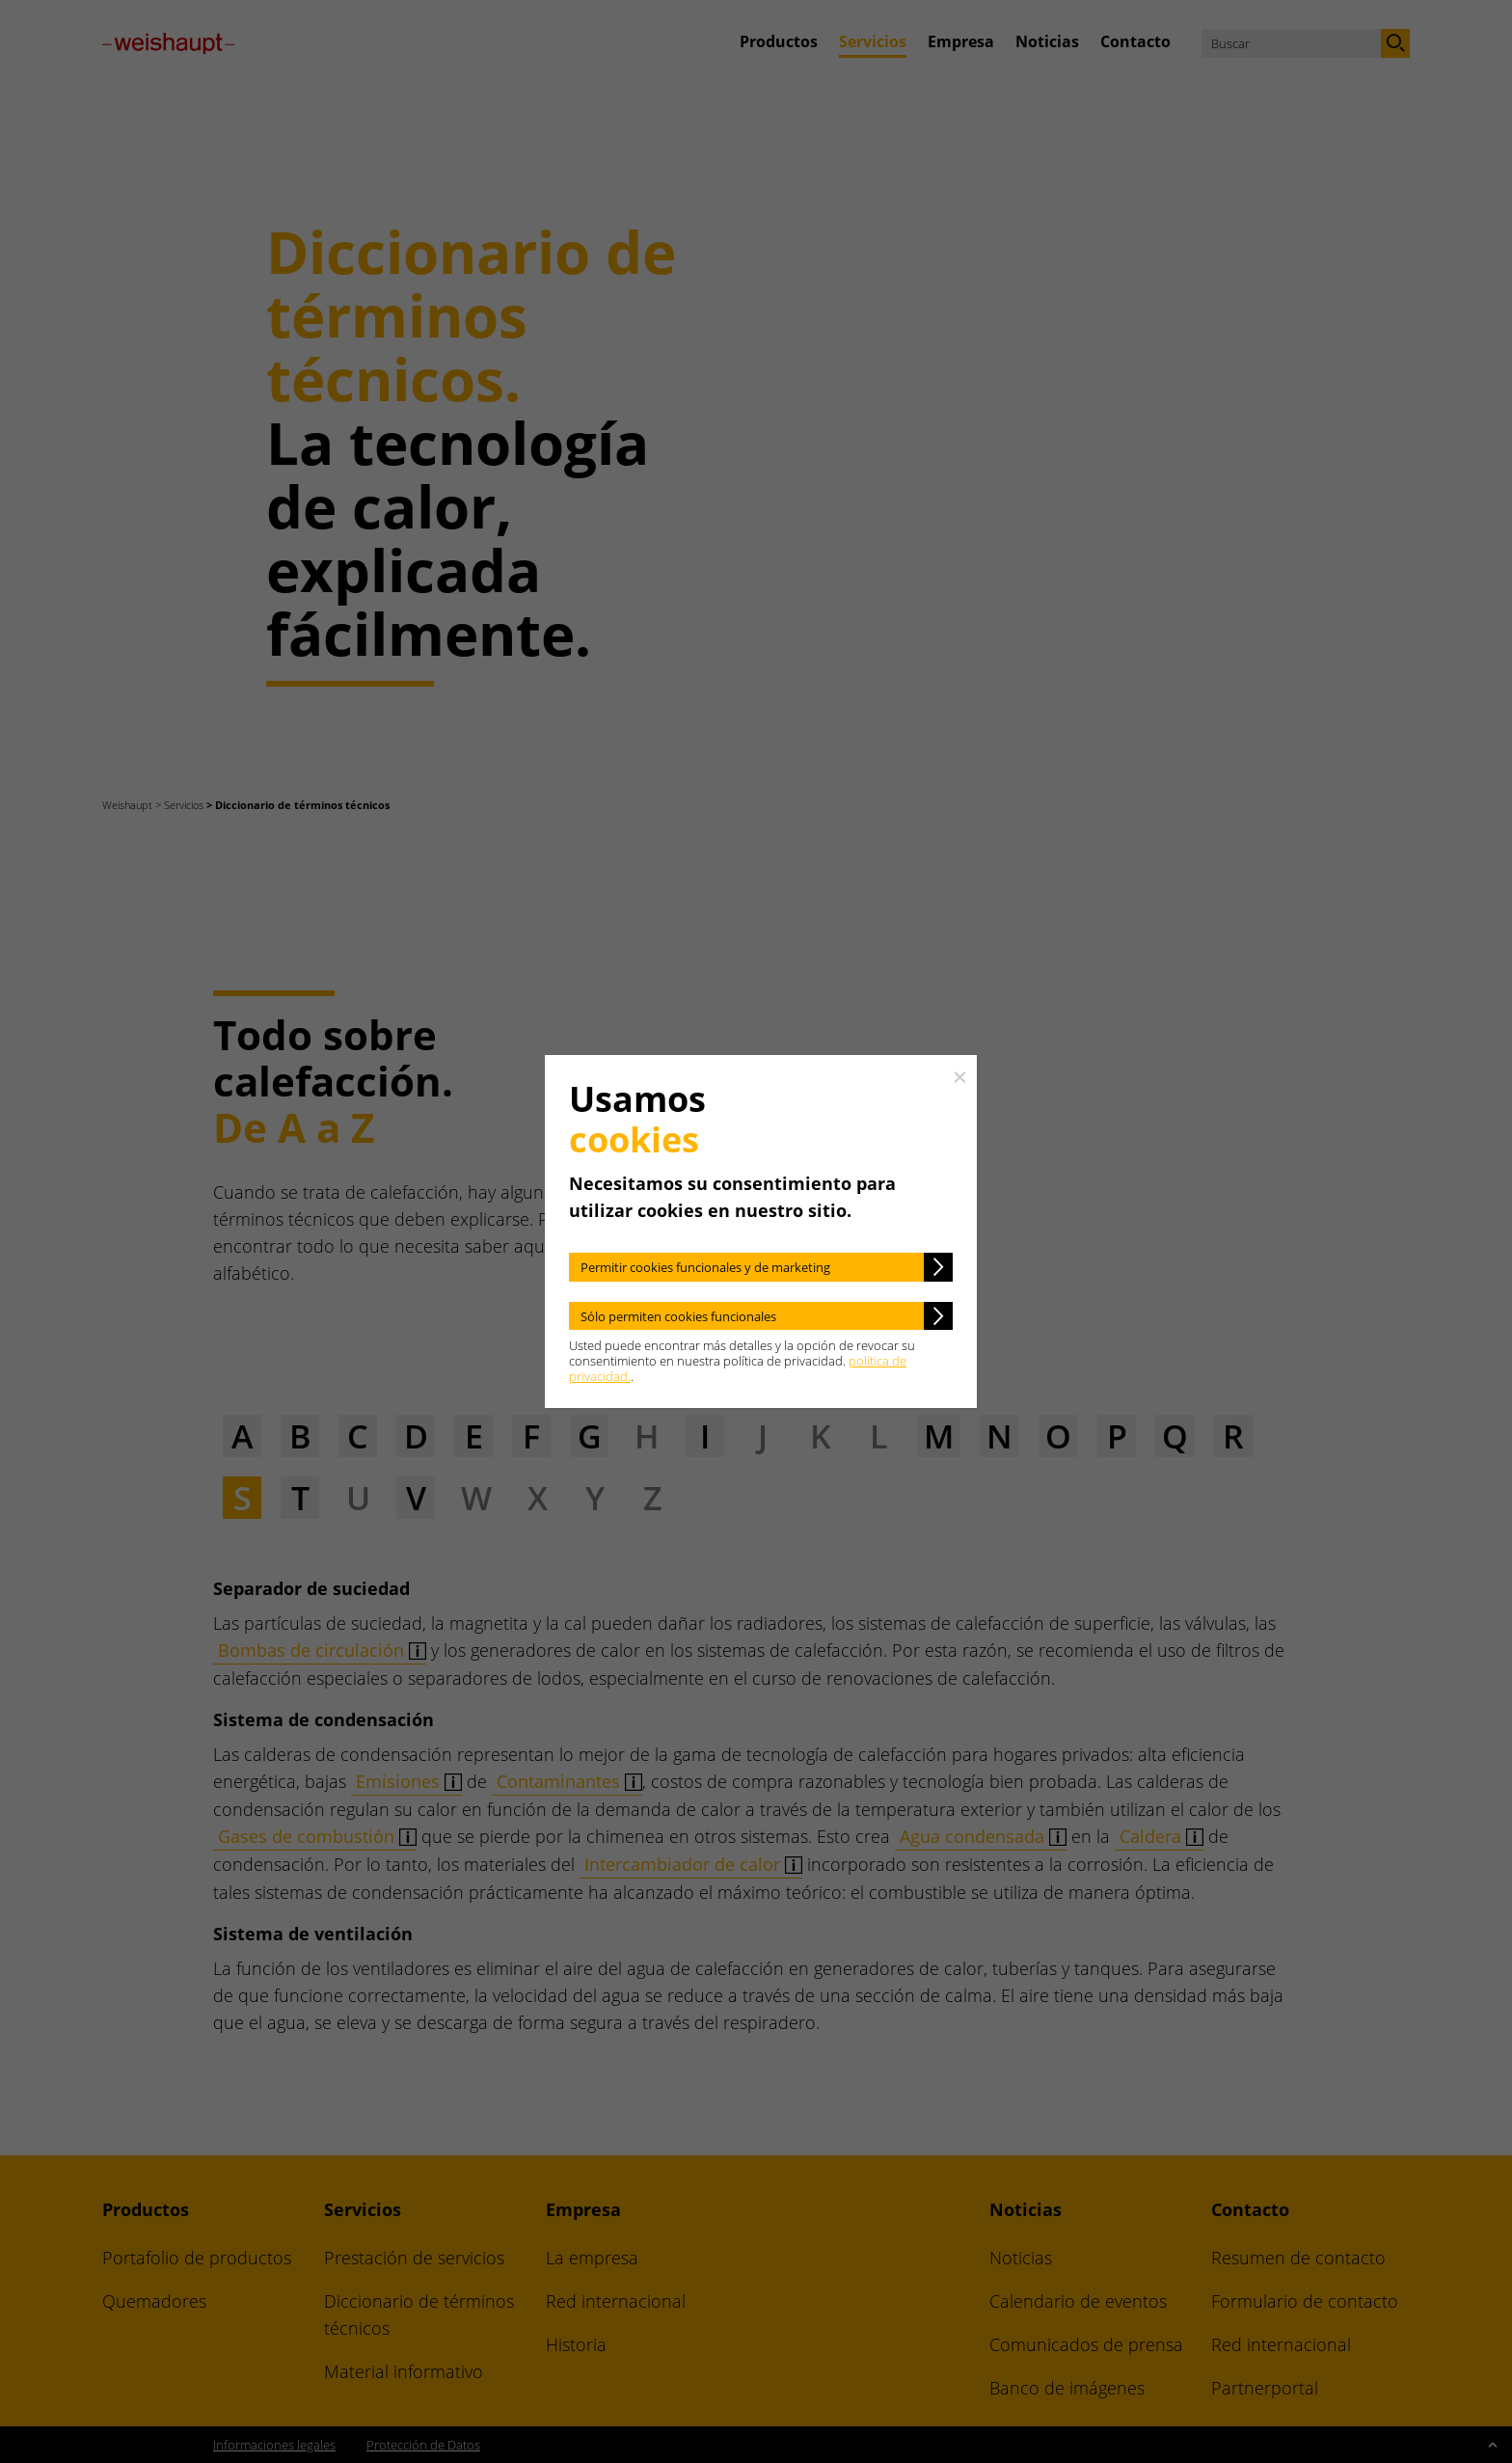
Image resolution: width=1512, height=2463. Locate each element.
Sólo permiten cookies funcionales (678, 1316)
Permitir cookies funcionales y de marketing (705, 1267)
